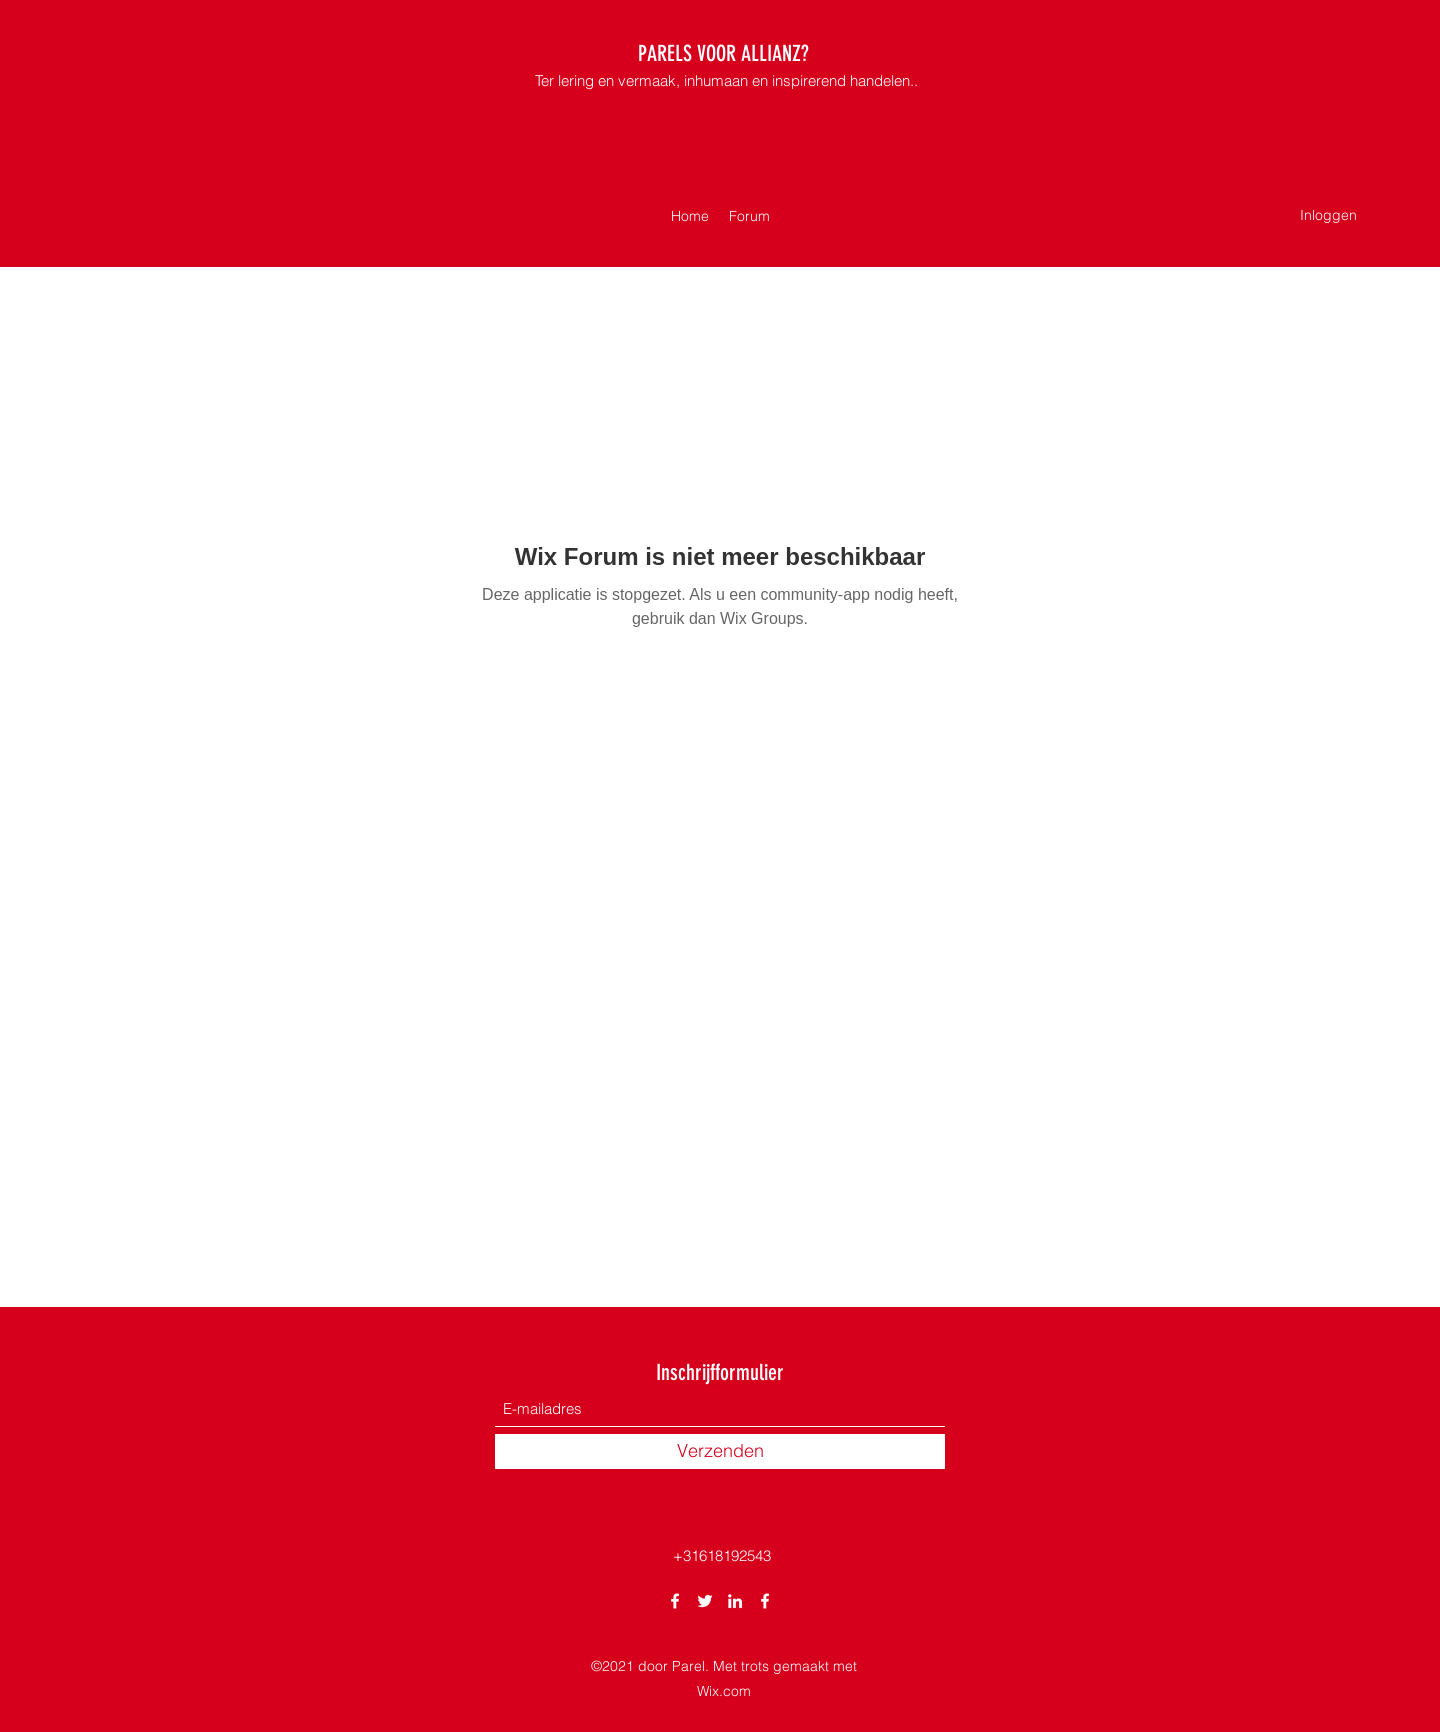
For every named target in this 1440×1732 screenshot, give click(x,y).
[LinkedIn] (735, 1601)
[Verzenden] (720, 1451)
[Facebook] (675, 1601)
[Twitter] (705, 1601)
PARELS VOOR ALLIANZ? (723, 53)
